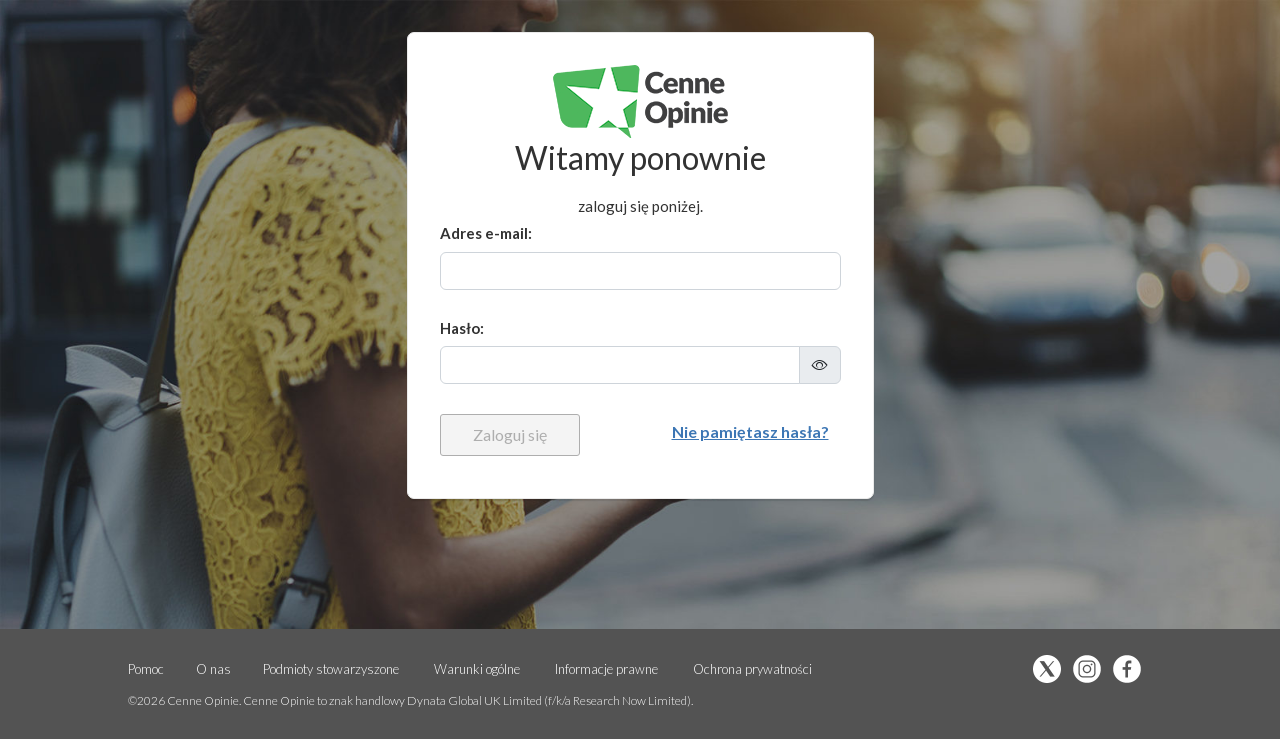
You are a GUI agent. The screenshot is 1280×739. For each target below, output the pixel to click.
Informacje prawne (606, 669)
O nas (213, 669)
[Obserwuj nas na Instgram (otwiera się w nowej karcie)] (1092, 670)
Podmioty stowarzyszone (331, 669)
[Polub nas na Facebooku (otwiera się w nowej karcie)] (1132, 670)
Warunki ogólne (477, 669)
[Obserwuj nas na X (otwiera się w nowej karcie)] (1052, 670)
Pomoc (146, 669)
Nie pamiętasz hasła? (750, 431)
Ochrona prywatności (752, 669)
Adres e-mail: (486, 233)
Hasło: (462, 328)
